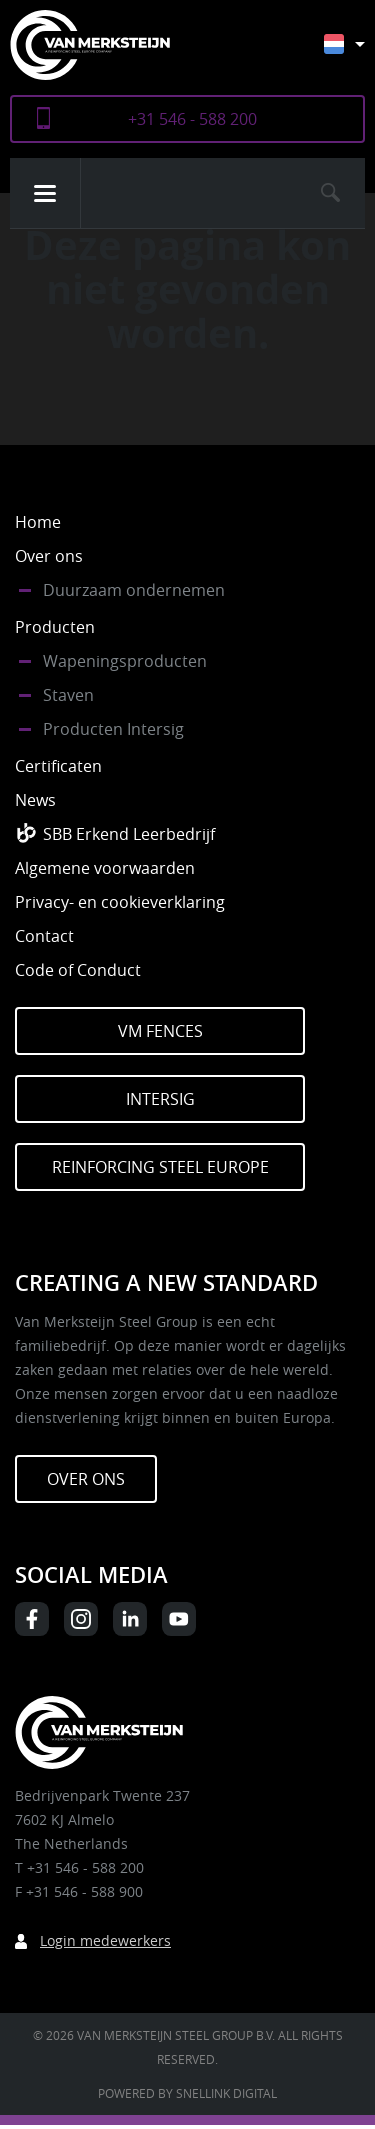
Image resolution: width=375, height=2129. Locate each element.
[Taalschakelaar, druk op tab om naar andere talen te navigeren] (359, 53)
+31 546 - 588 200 (192, 119)
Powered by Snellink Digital (187, 2093)
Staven (68, 695)
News (35, 800)
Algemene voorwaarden (105, 868)
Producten (55, 627)
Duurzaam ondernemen (134, 590)
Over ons (49, 556)
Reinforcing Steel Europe (160, 1167)
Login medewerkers (105, 1940)
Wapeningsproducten (125, 661)
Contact (44, 936)
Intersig (160, 1099)
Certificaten (58, 766)
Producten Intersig (113, 729)
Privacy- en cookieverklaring (120, 902)
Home (38, 522)
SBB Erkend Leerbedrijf (129, 834)
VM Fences (160, 1031)
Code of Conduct (78, 970)
